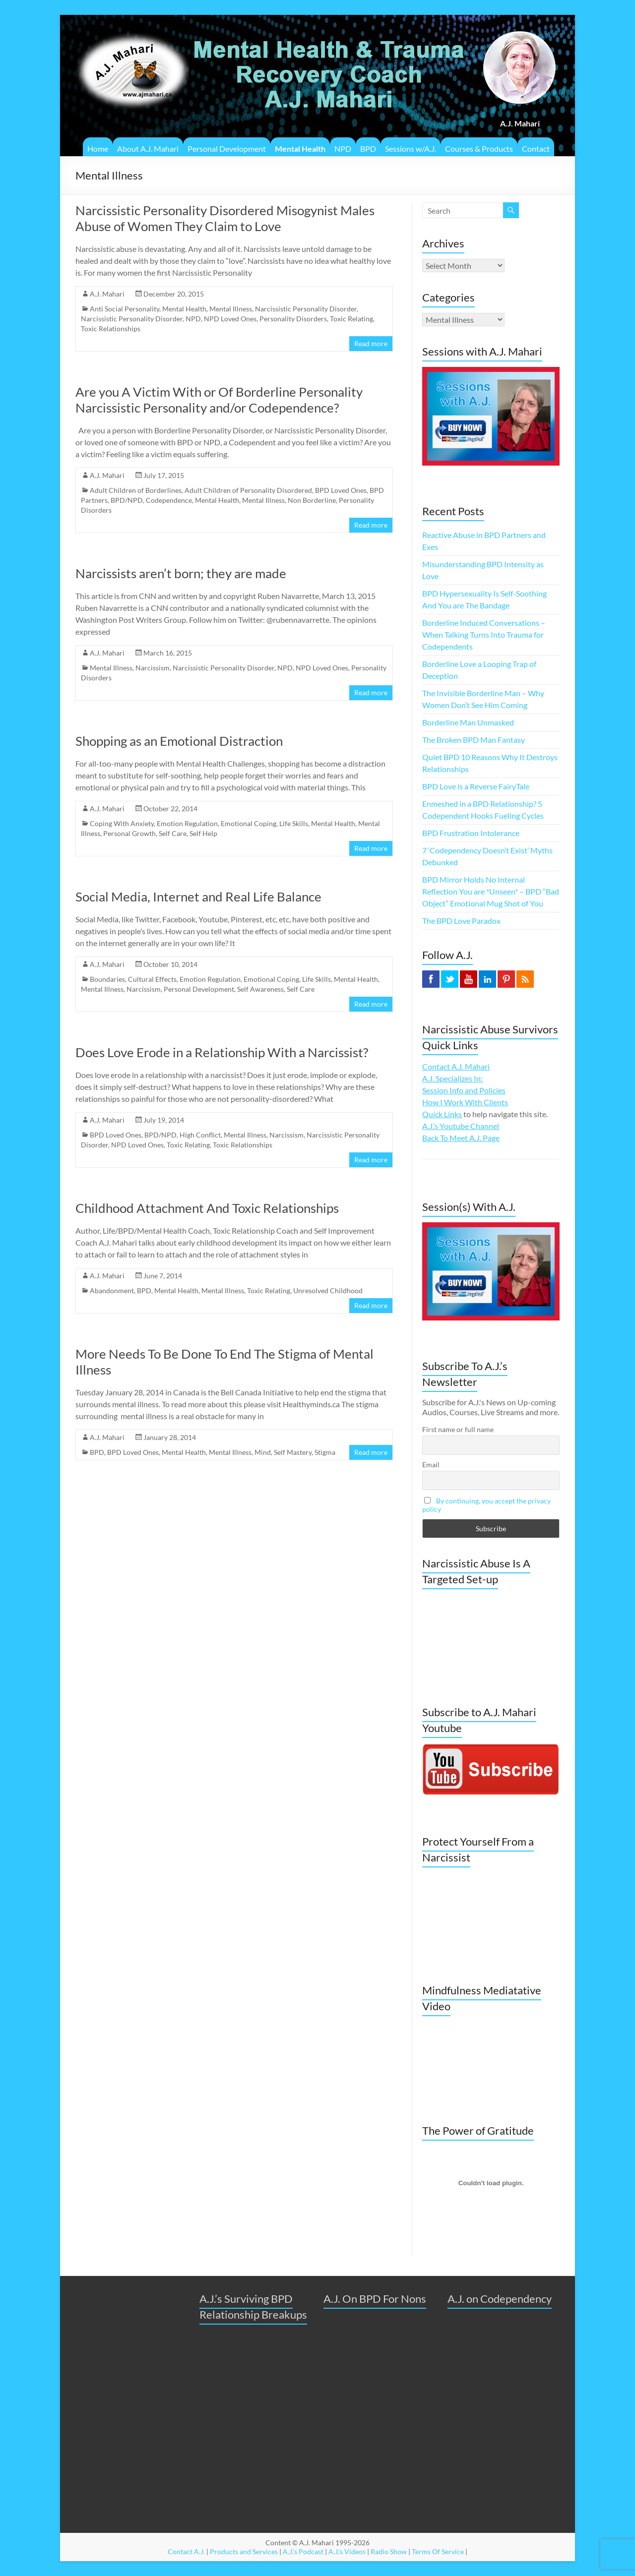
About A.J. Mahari (148, 148)
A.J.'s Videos (347, 2551)
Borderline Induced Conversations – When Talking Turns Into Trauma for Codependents (483, 634)
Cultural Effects (152, 979)
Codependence (169, 500)
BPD (368, 148)
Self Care (173, 833)
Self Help (203, 833)
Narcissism (152, 667)
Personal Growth (129, 833)
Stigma (325, 1452)
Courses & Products (479, 148)
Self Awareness (260, 989)
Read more (370, 343)
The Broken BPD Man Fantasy (473, 739)
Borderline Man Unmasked (468, 722)
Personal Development (227, 148)
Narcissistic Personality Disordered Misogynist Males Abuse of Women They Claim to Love (225, 218)
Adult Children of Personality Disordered (248, 490)
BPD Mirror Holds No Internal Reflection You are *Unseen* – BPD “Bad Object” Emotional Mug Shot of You (490, 891)
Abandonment (112, 1290)
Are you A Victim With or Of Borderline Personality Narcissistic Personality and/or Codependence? (219, 400)
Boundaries (107, 979)
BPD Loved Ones (341, 490)
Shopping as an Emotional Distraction (179, 741)
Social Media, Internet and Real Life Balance (198, 896)
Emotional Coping (248, 823)
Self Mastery (293, 1452)
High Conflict (200, 1135)
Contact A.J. (186, 2551)
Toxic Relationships (110, 328)
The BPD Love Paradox (461, 920)
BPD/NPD (127, 500)
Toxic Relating (351, 318)
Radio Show (389, 2551)
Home (97, 148)
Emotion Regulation (187, 823)
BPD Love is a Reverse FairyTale (475, 786)
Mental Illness (230, 308)
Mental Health (300, 148)
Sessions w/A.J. (410, 148)
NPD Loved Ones (230, 318)
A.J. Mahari (107, 294)
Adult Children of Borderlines (136, 490)
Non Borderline (312, 500)
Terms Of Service (438, 2551)
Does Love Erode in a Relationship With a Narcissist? (221, 1052)
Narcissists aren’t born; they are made (180, 573)
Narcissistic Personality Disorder (306, 308)
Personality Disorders (293, 318)
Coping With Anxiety (122, 823)
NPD (342, 148)
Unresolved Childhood (328, 1290)
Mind (262, 1452)
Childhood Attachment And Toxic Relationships (207, 1208)
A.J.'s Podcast (303, 2551)
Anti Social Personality (124, 308)
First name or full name (458, 1429)
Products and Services (244, 2551)
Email (431, 1464)
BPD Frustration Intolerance (470, 833)
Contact (536, 148)
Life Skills (293, 823)
